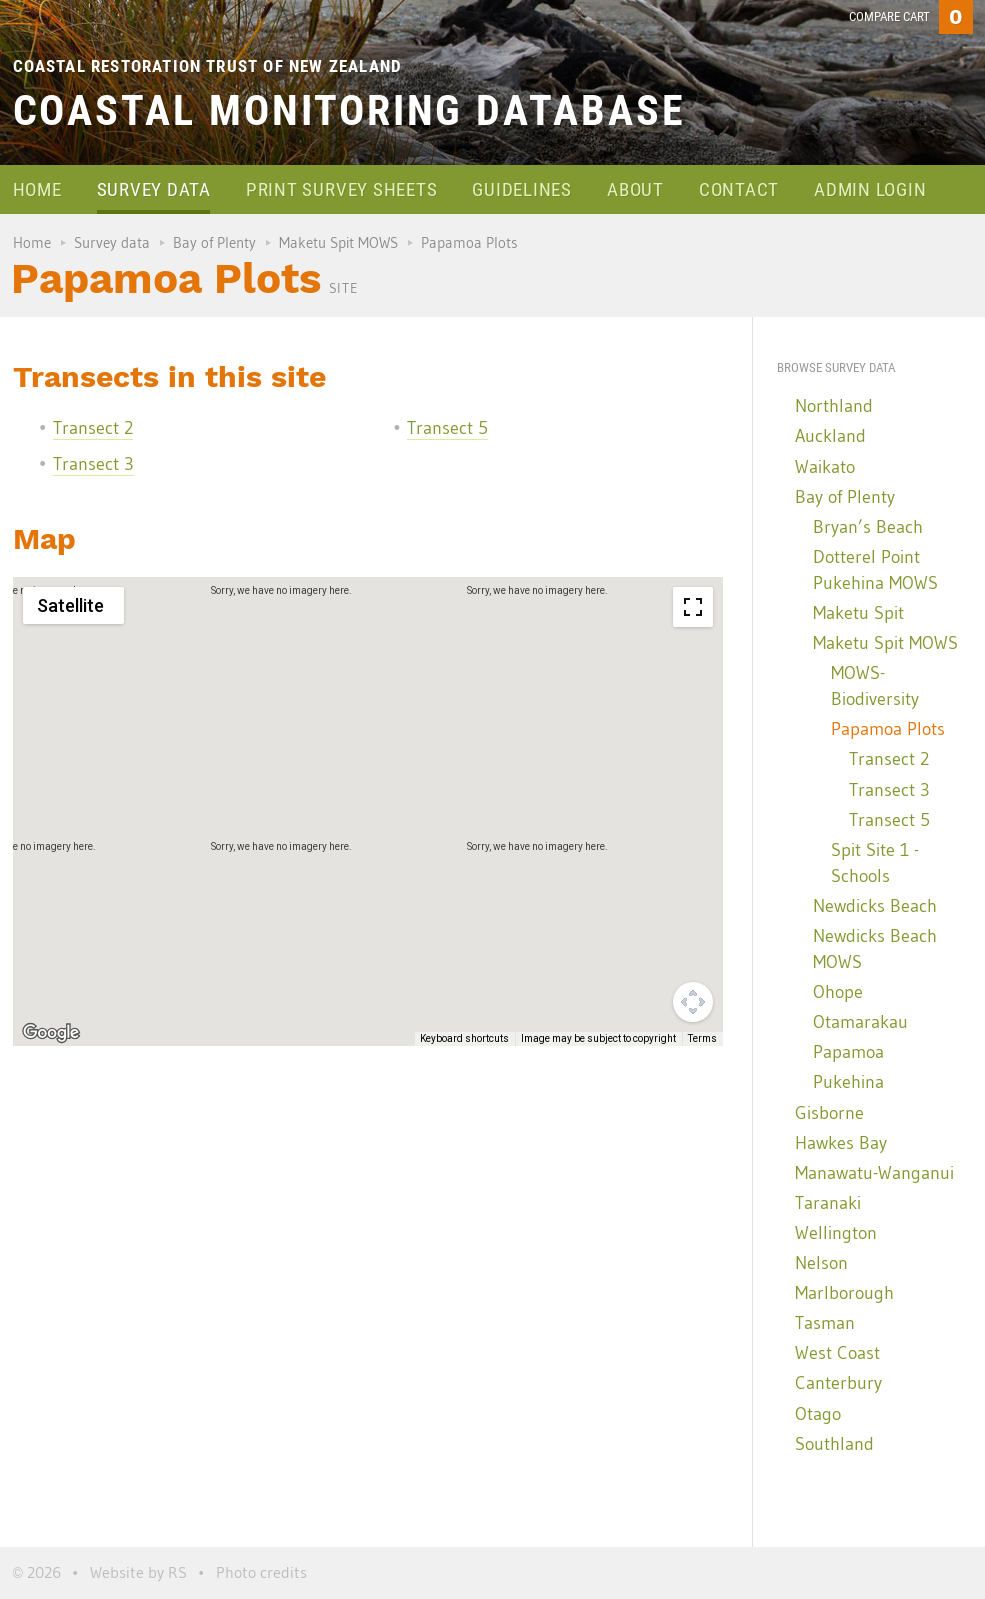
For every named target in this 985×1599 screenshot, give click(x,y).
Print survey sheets (341, 189)
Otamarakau (860, 1022)
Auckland (830, 436)
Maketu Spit (858, 613)
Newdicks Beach (875, 906)
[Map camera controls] (693, 1002)
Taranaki (828, 1203)
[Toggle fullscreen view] (693, 607)
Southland (834, 1444)
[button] (202, 725)
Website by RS (138, 1572)
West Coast (837, 1353)
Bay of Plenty (214, 242)
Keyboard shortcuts (464, 1038)
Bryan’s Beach (868, 527)
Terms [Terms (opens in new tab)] (702, 1038)
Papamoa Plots (888, 729)
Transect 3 (93, 464)
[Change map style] (73, 605)
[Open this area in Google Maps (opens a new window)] (51, 1033)
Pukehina (848, 1082)
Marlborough (844, 1293)
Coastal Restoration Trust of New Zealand (208, 66)
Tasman (825, 1323)
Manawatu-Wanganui (874, 1173)
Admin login (870, 189)
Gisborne (829, 1113)
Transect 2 (93, 428)
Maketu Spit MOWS (338, 242)
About (635, 189)
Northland (834, 406)
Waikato (825, 467)
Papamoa (848, 1052)
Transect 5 (447, 428)
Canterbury (838, 1383)
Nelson (821, 1263)
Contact (739, 189)
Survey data (154, 189)
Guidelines (522, 189)
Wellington (836, 1233)
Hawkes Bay (841, 1143)
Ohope (838, 992)
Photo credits (261, 1572)
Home (37, 189)
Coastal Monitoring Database (349, 110)
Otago (818, 1414)
